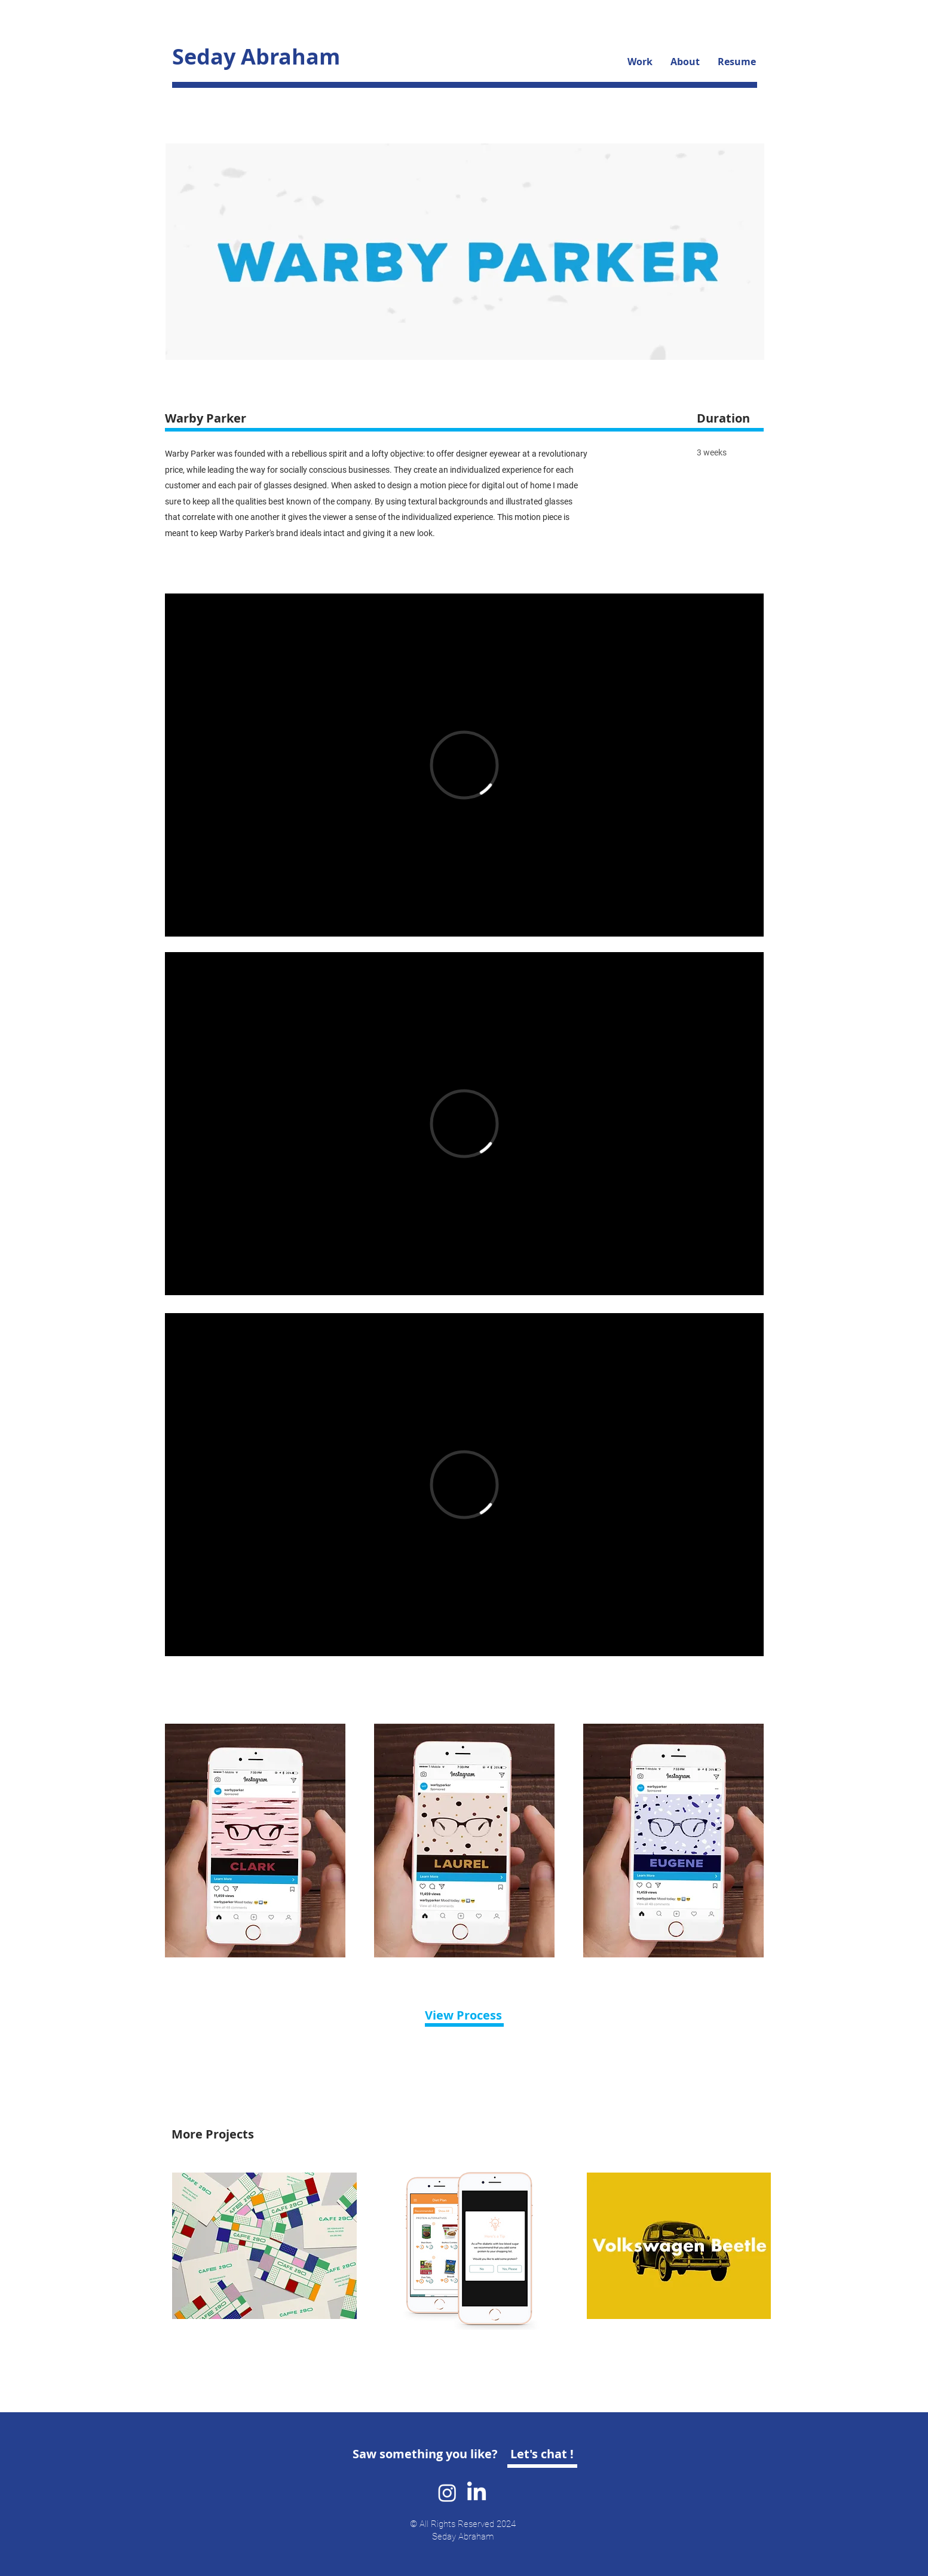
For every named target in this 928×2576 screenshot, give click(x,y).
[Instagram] (447, 2492)
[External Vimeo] (464, 765)
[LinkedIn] (476, 2492)
